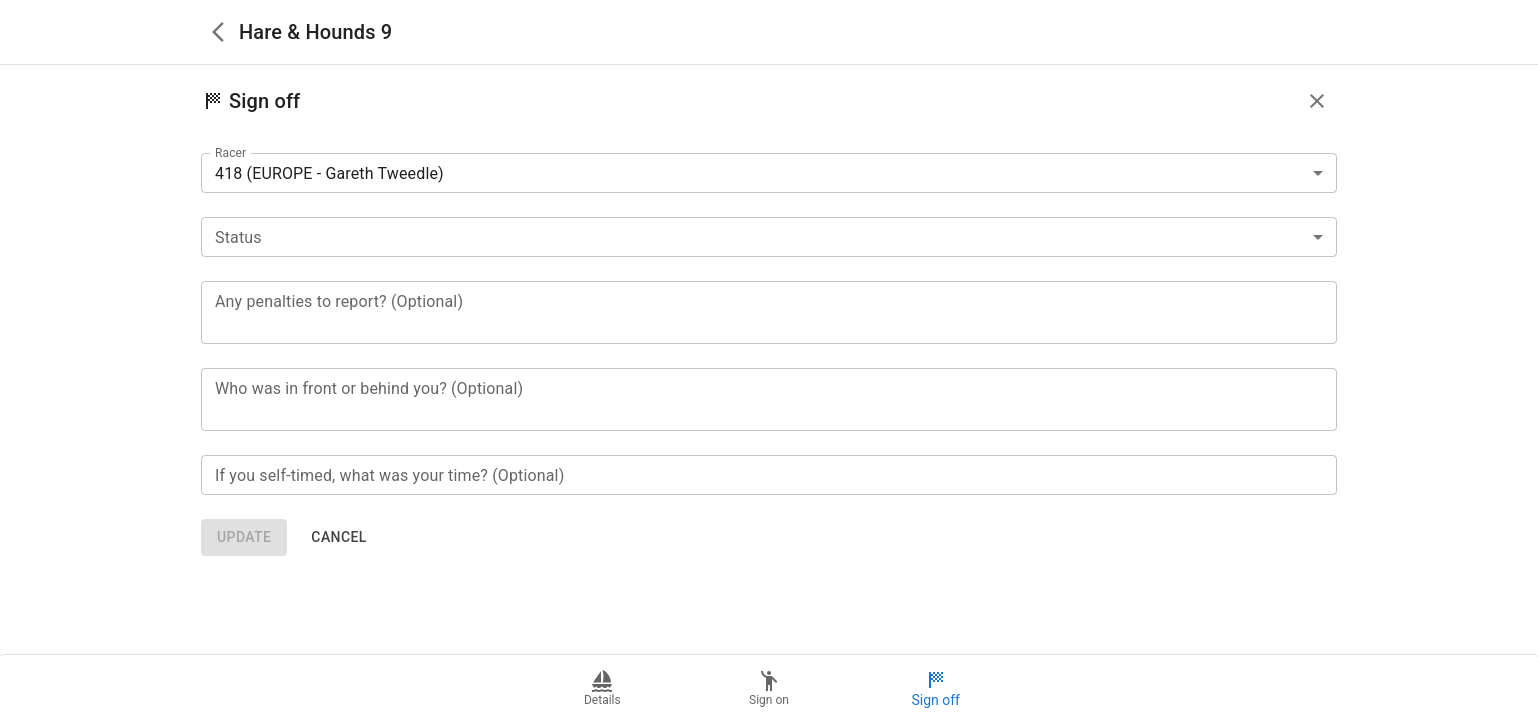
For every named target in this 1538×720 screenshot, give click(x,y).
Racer (230, 153)
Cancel (338, 537)
